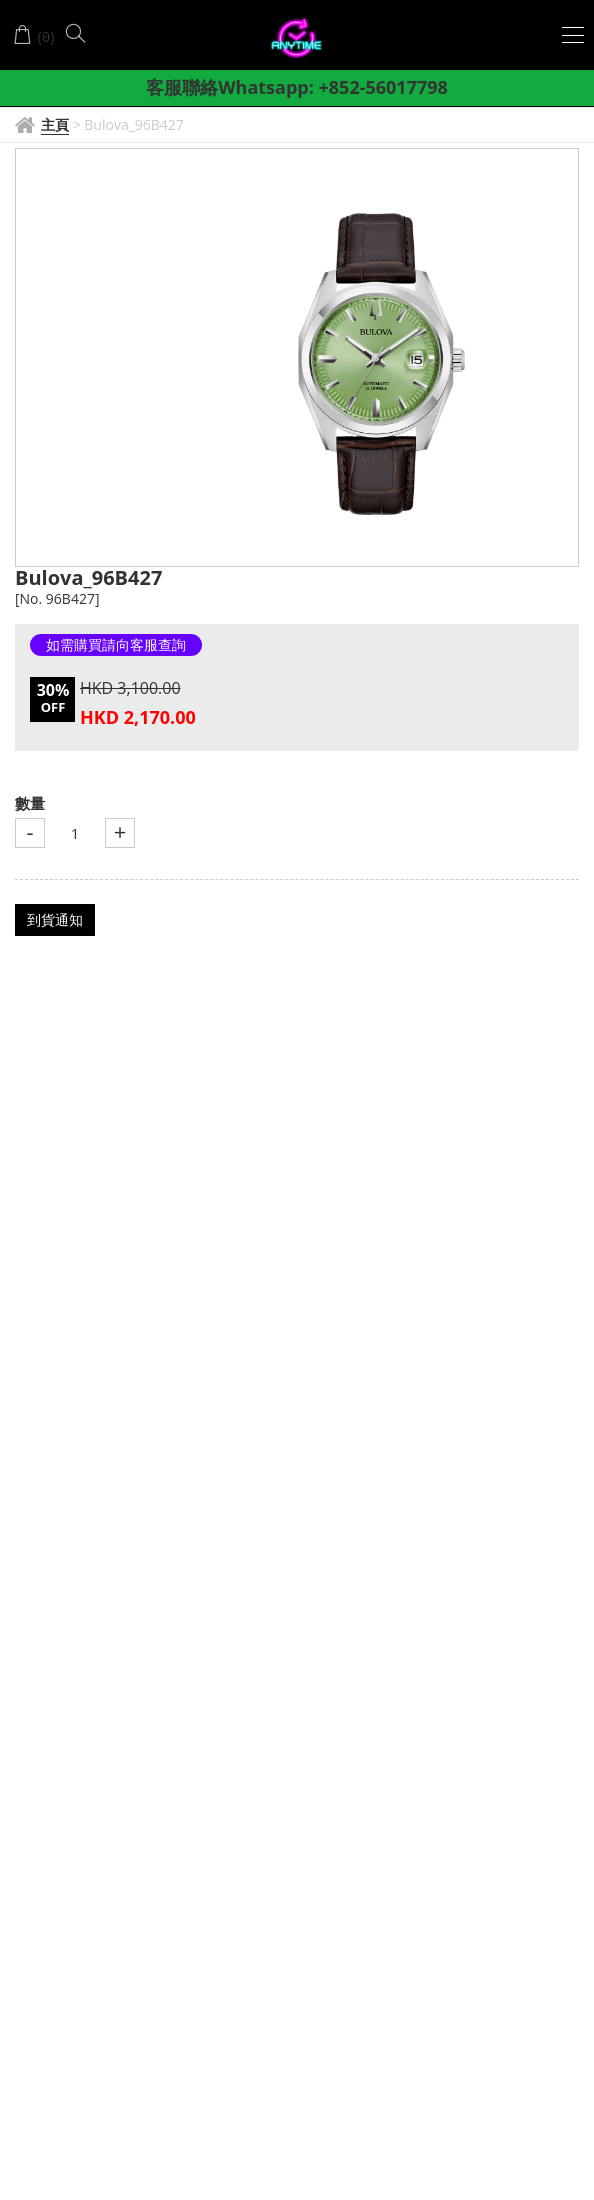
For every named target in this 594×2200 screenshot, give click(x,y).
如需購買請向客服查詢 (116, 644)
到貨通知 (55, 919)
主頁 (55, 124)
